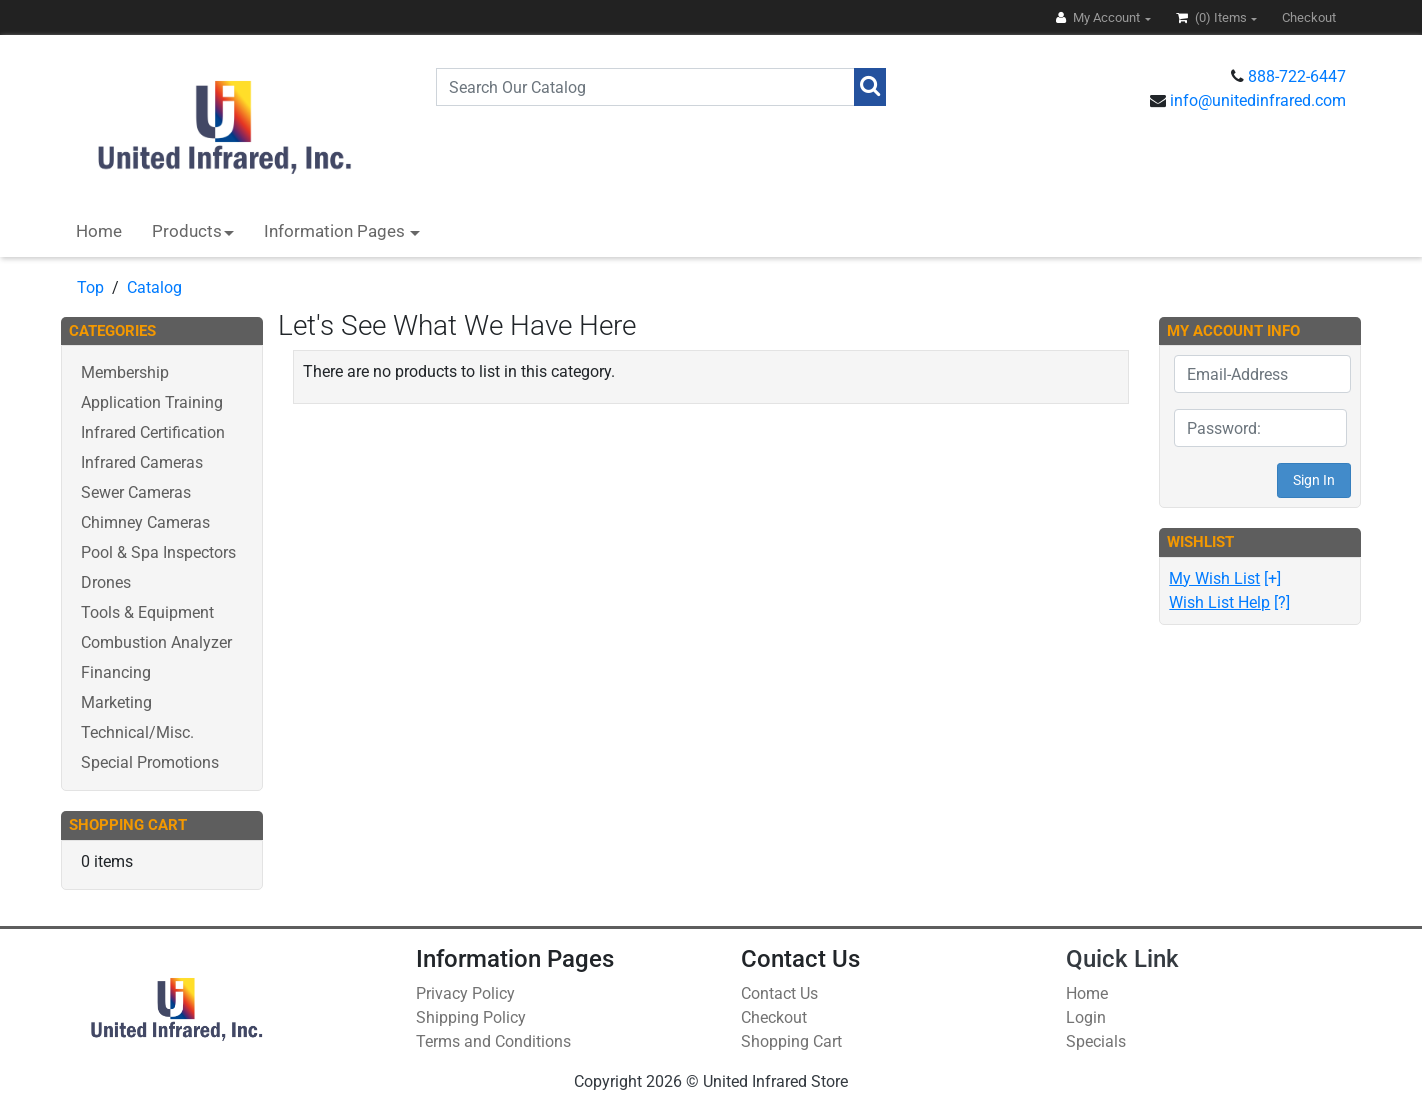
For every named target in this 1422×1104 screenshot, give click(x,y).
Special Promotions (150, 762)
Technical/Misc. (137, 732)
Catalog (154, 287)
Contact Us (779, 993)
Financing (116, 672)
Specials (1096, 1041)
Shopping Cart (791, 1041)
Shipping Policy (471, 1017)
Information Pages (336, 231)
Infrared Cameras (142, 462)
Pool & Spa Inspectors (158, 552)
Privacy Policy (465, 993)
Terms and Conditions (493, 1041)
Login (1086, 1017)
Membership (125, 372)
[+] (1225, 578)
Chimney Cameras (145, 522)
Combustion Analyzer (156, 642)
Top (90, 287)
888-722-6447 (1297, 76)
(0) (1213, 17)
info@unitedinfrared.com (1258, 100)
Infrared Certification (153, 432)
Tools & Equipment (147, 612)
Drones (106, 582)
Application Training (152, 402)
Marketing (116, 702)
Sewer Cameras (136, 492)
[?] (1229, 602)
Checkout (774, 1017)
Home (99, 231)
